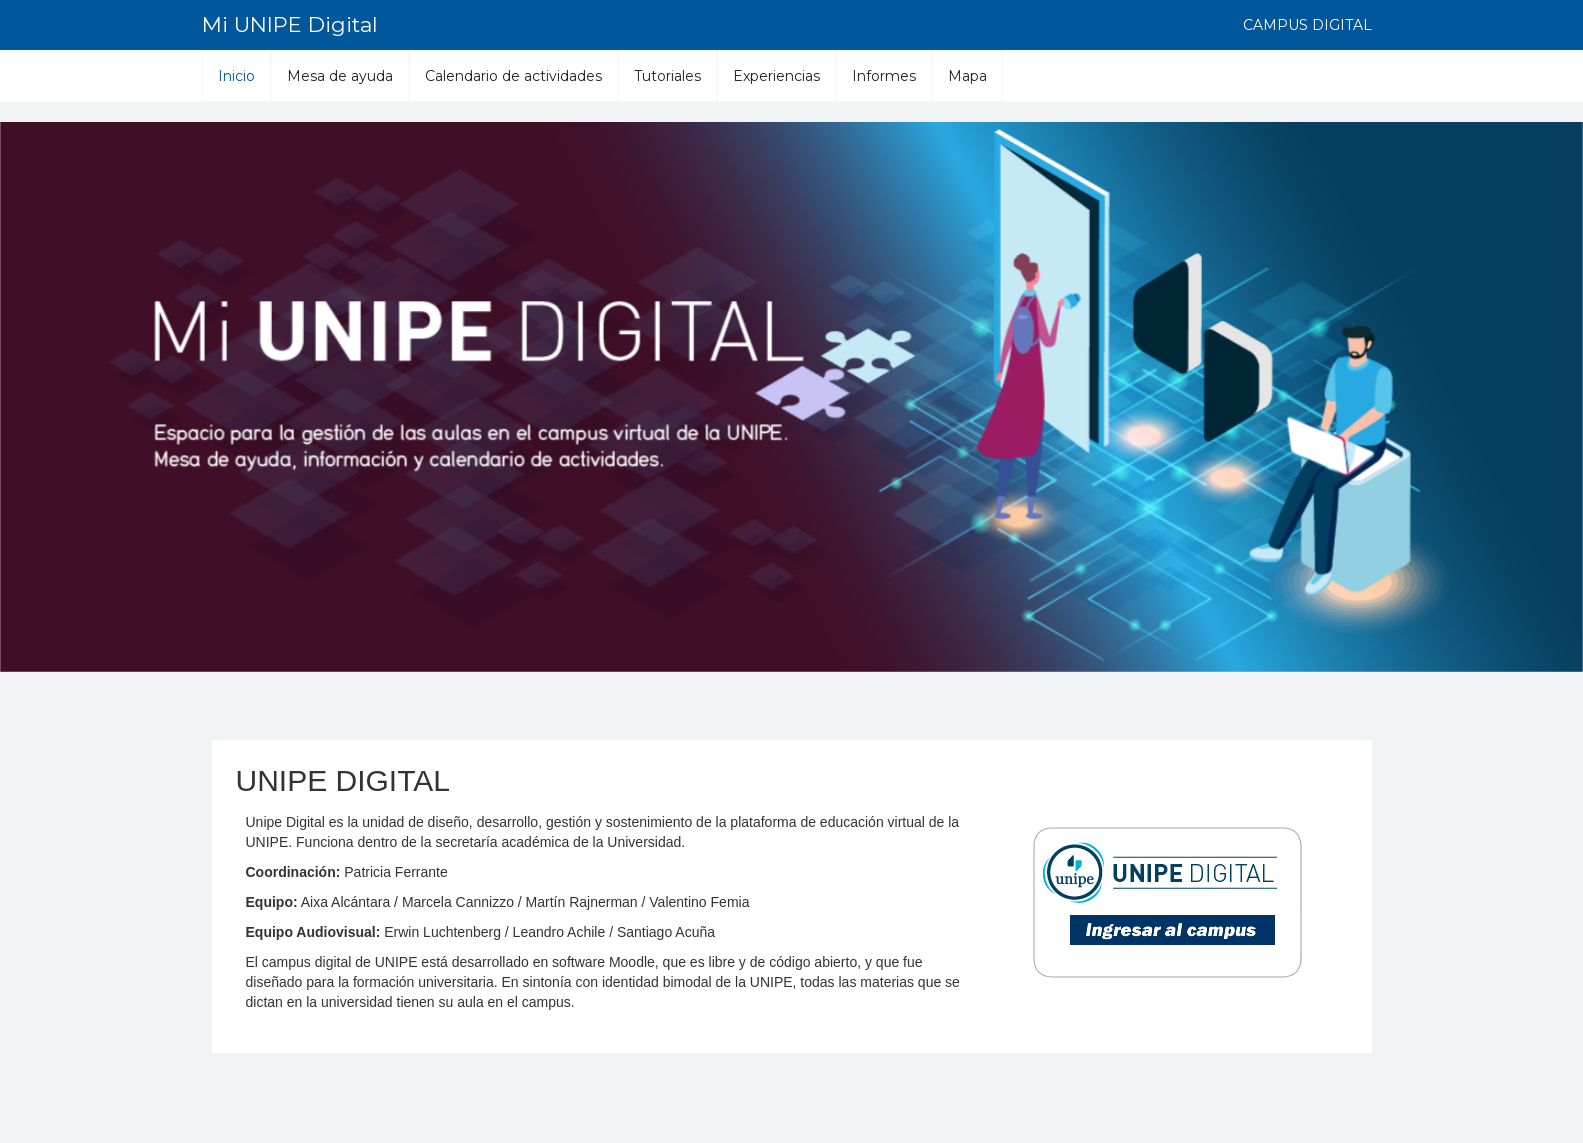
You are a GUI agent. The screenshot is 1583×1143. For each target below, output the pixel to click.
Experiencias (776, 76)
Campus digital (1307, 25)
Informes (884, 76)
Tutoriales (667, 76)
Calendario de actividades (513, 76)
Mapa (967, 76)
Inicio (236, 76)
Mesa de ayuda (340, 76)
